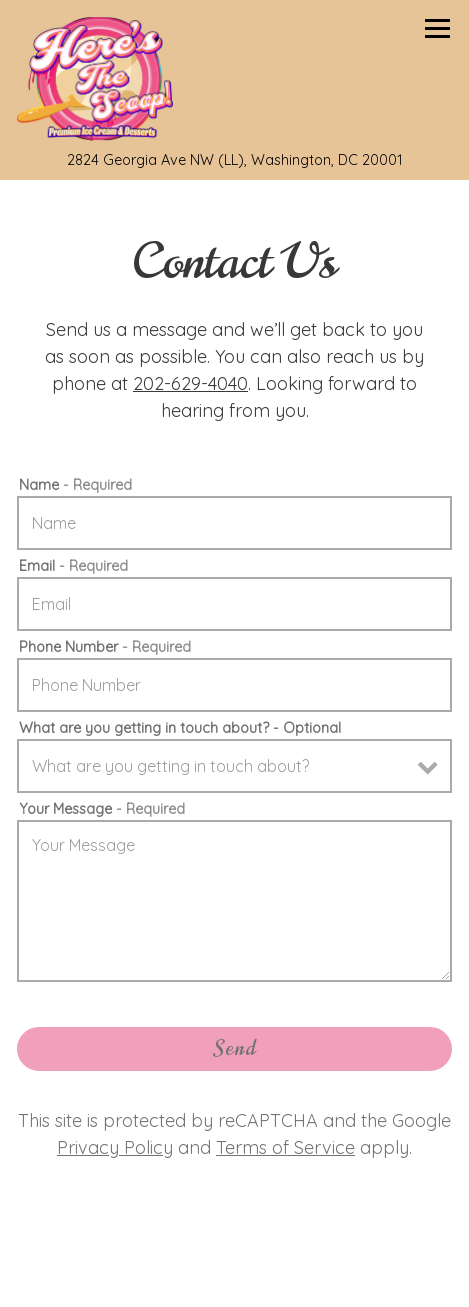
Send (235, 1048)
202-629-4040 (190, 383)
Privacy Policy (115, 1147)
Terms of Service (285, 1147)
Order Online (320, 1273)
